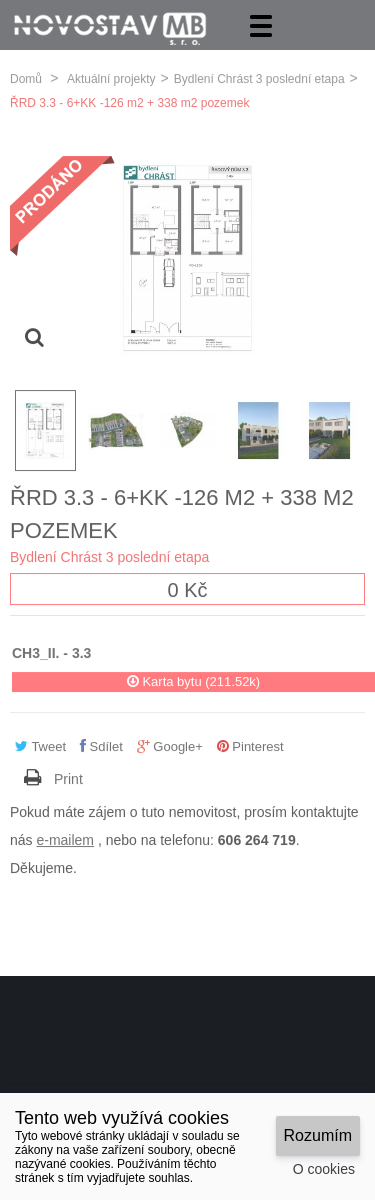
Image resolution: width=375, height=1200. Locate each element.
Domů (26, 78)
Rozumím (318, 1135)
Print (68, 777)
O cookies (324, 1169)
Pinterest (250, 745)
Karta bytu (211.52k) (193, 679)
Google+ (170, 745)
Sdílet (101, 745)
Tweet (40, 745)
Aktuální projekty (111, 78)
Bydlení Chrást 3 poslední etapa (259, 78)
